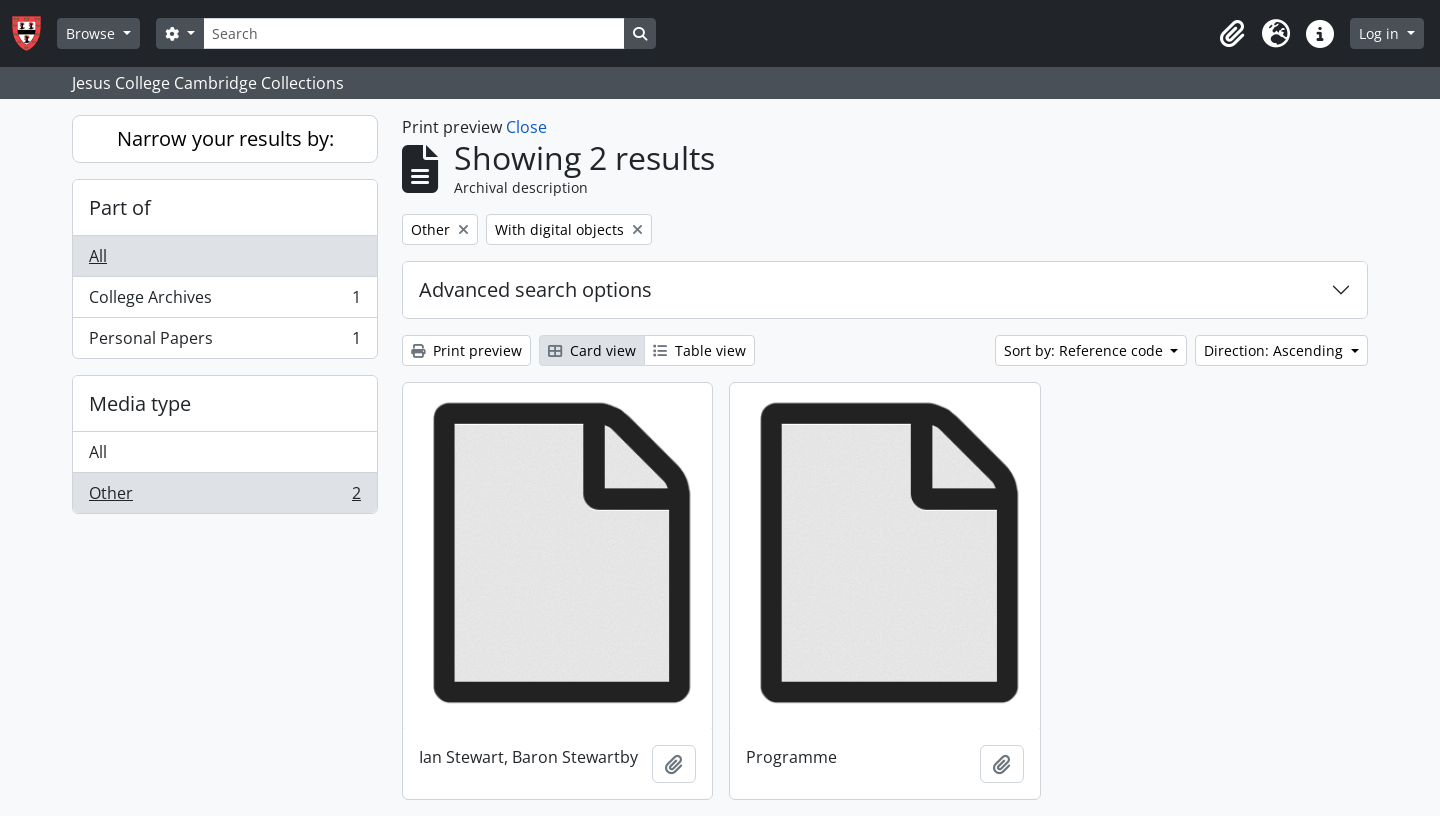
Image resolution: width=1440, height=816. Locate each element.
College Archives (224, 301)
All (98, 256)
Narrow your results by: (225, 138)
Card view (592, 350)
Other (224, 497)
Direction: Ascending (1275, 350)
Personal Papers (224, 342)
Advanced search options (535, 289)
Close (526, 127)
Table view (699, 350)
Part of (120, 207)
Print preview (466, 350)
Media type (140, 403)
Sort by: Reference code (1085, 350)
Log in (1381, 33)
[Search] (414, 33)
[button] (1232, 34)
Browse (92, 33)
